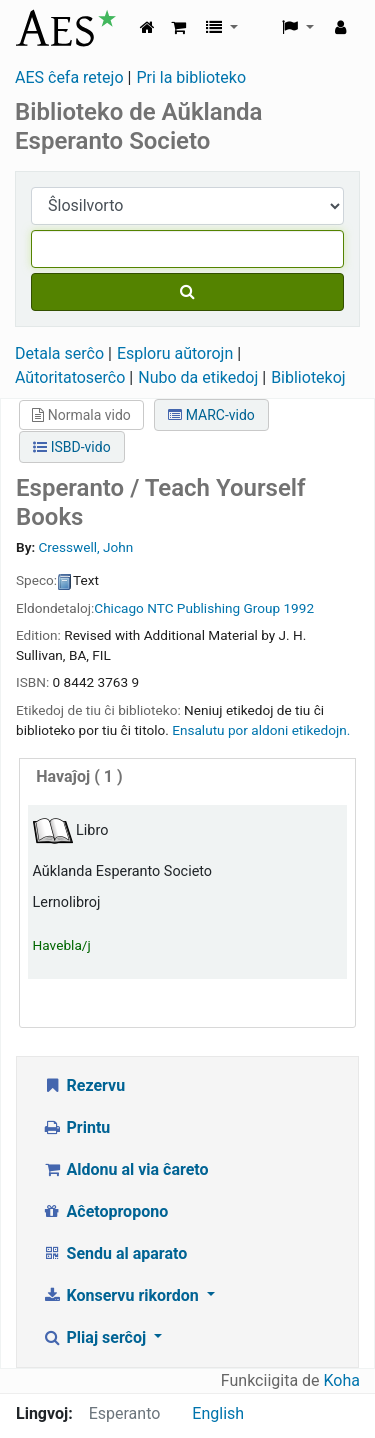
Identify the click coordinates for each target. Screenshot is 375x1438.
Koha (342, 1380)
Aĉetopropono (105, 1211)
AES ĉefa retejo (69, 77)
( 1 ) (79, 776)
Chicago (119, 608)
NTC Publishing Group (213, 608)
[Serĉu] (187, 292)
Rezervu (83, 1085)
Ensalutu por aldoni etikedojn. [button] (261, 730)
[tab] (187, 777)
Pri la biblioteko (191, 77)
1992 (298, 608)
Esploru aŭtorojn (175, 353)
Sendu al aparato (114, 1253)
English (218, 1413)
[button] (178, 28)
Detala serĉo (59, 353)
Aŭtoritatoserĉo (70, 377)
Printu (76, 1127)
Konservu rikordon (122, 1295)
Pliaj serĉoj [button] (96, 1337)
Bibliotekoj (308, 377)
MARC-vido (211, 415)
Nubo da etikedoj (198, 377)
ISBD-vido (71, 447)
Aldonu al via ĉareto (125, 1169)
